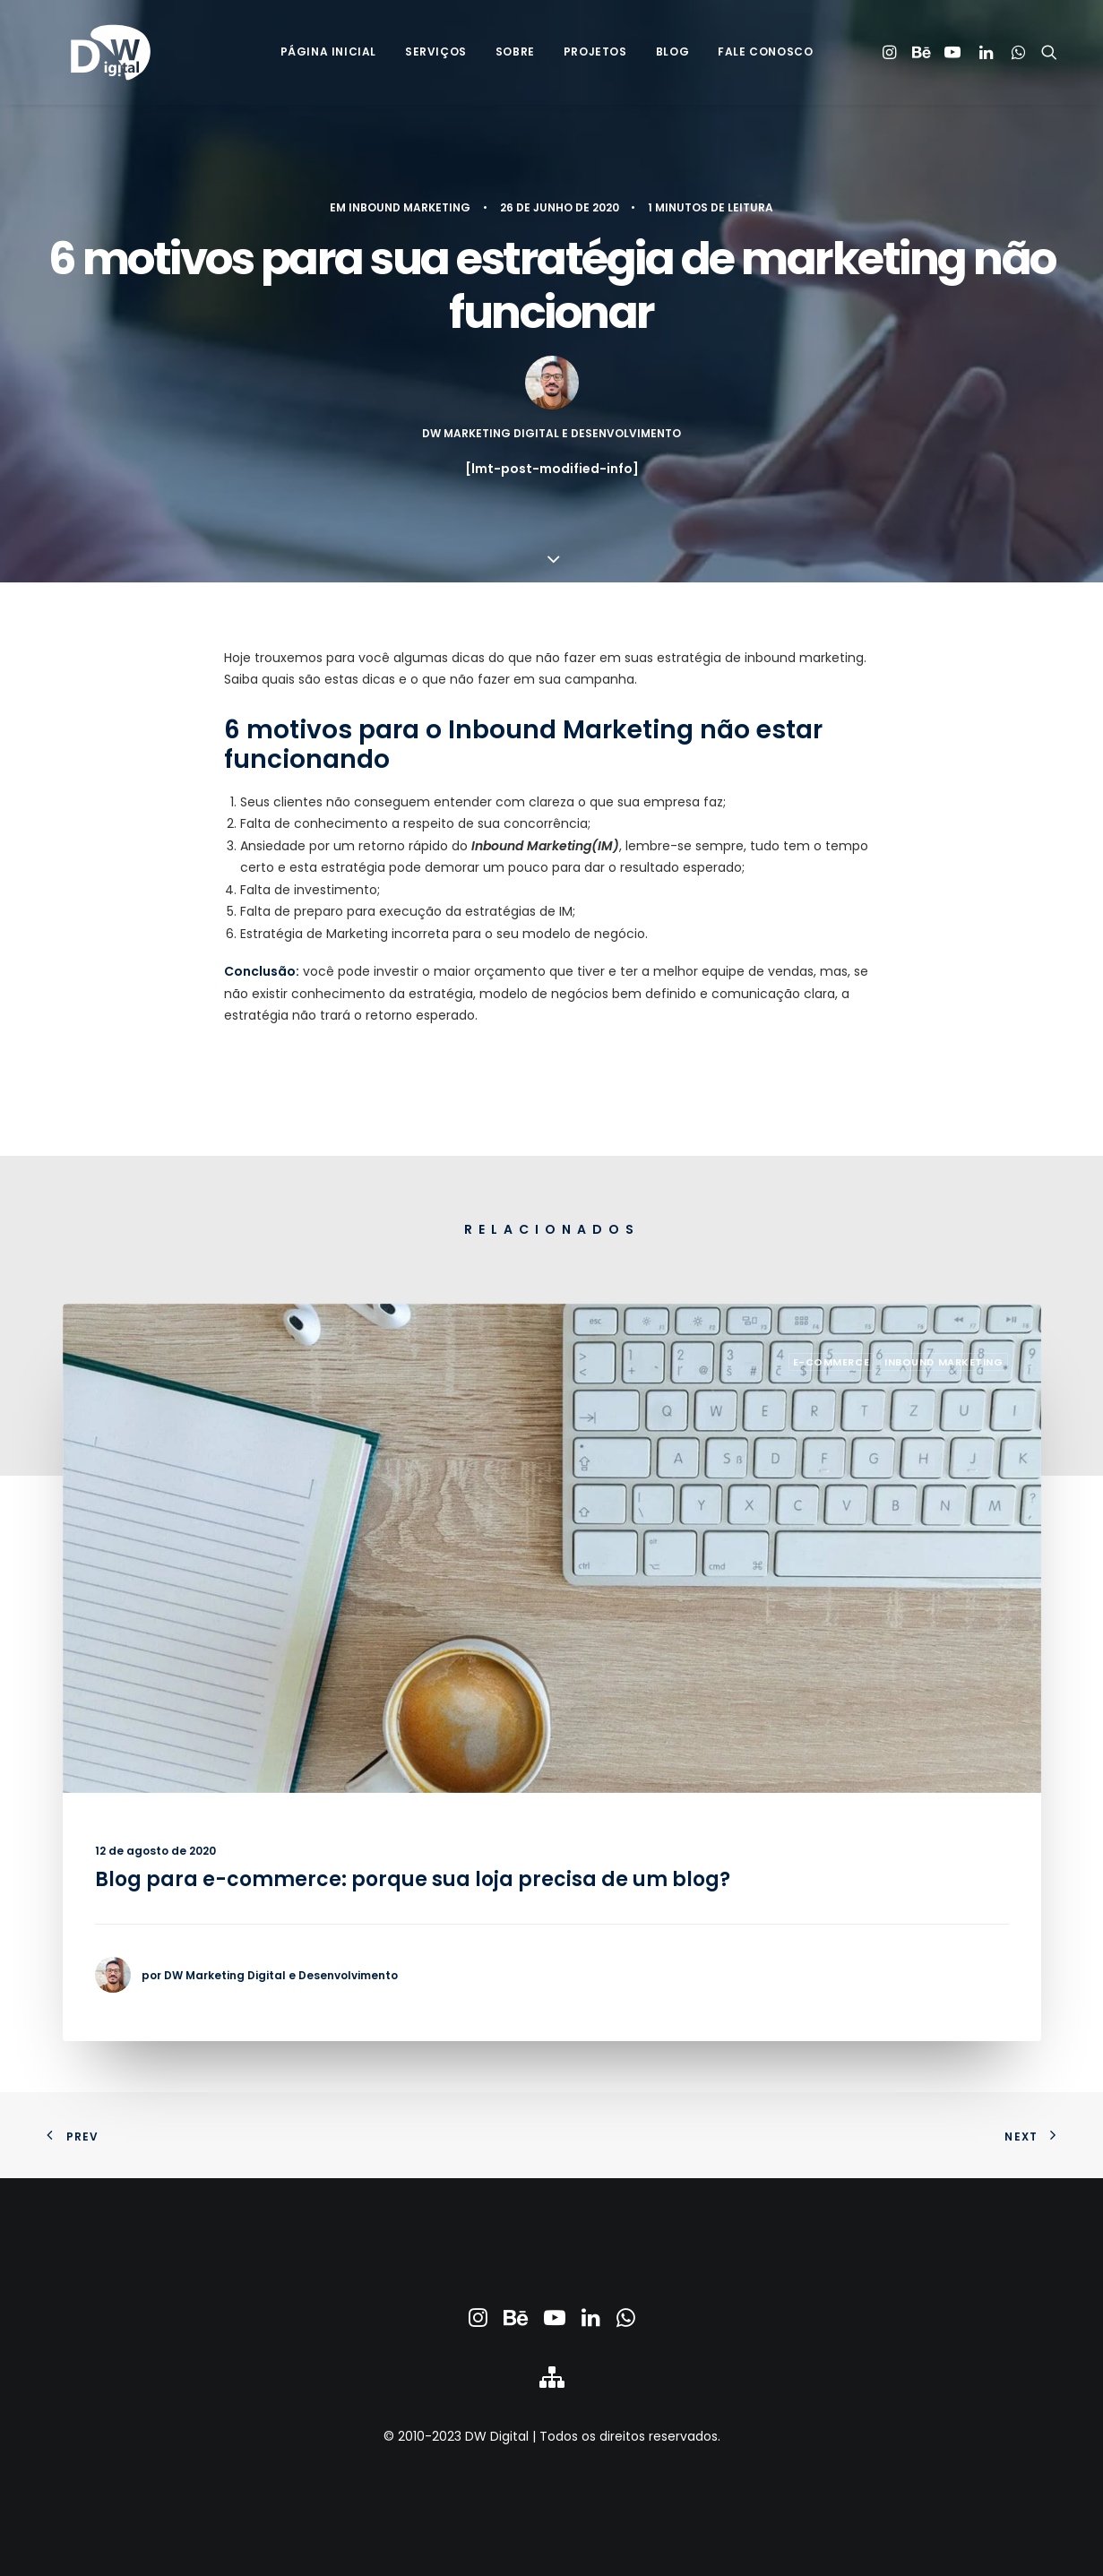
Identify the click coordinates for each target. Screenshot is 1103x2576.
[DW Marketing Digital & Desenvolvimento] (92, 55)
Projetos (595, 55)
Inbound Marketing (409, 207)
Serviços (436, 55)
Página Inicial (328, 55)
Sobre (515, 55)
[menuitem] (328, 55)
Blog (672, 55)
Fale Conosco (765, 55)
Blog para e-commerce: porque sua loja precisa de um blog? (412, 1879)
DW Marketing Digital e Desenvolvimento (551, 433)
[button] (892, 55)
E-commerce (831, 1362)
